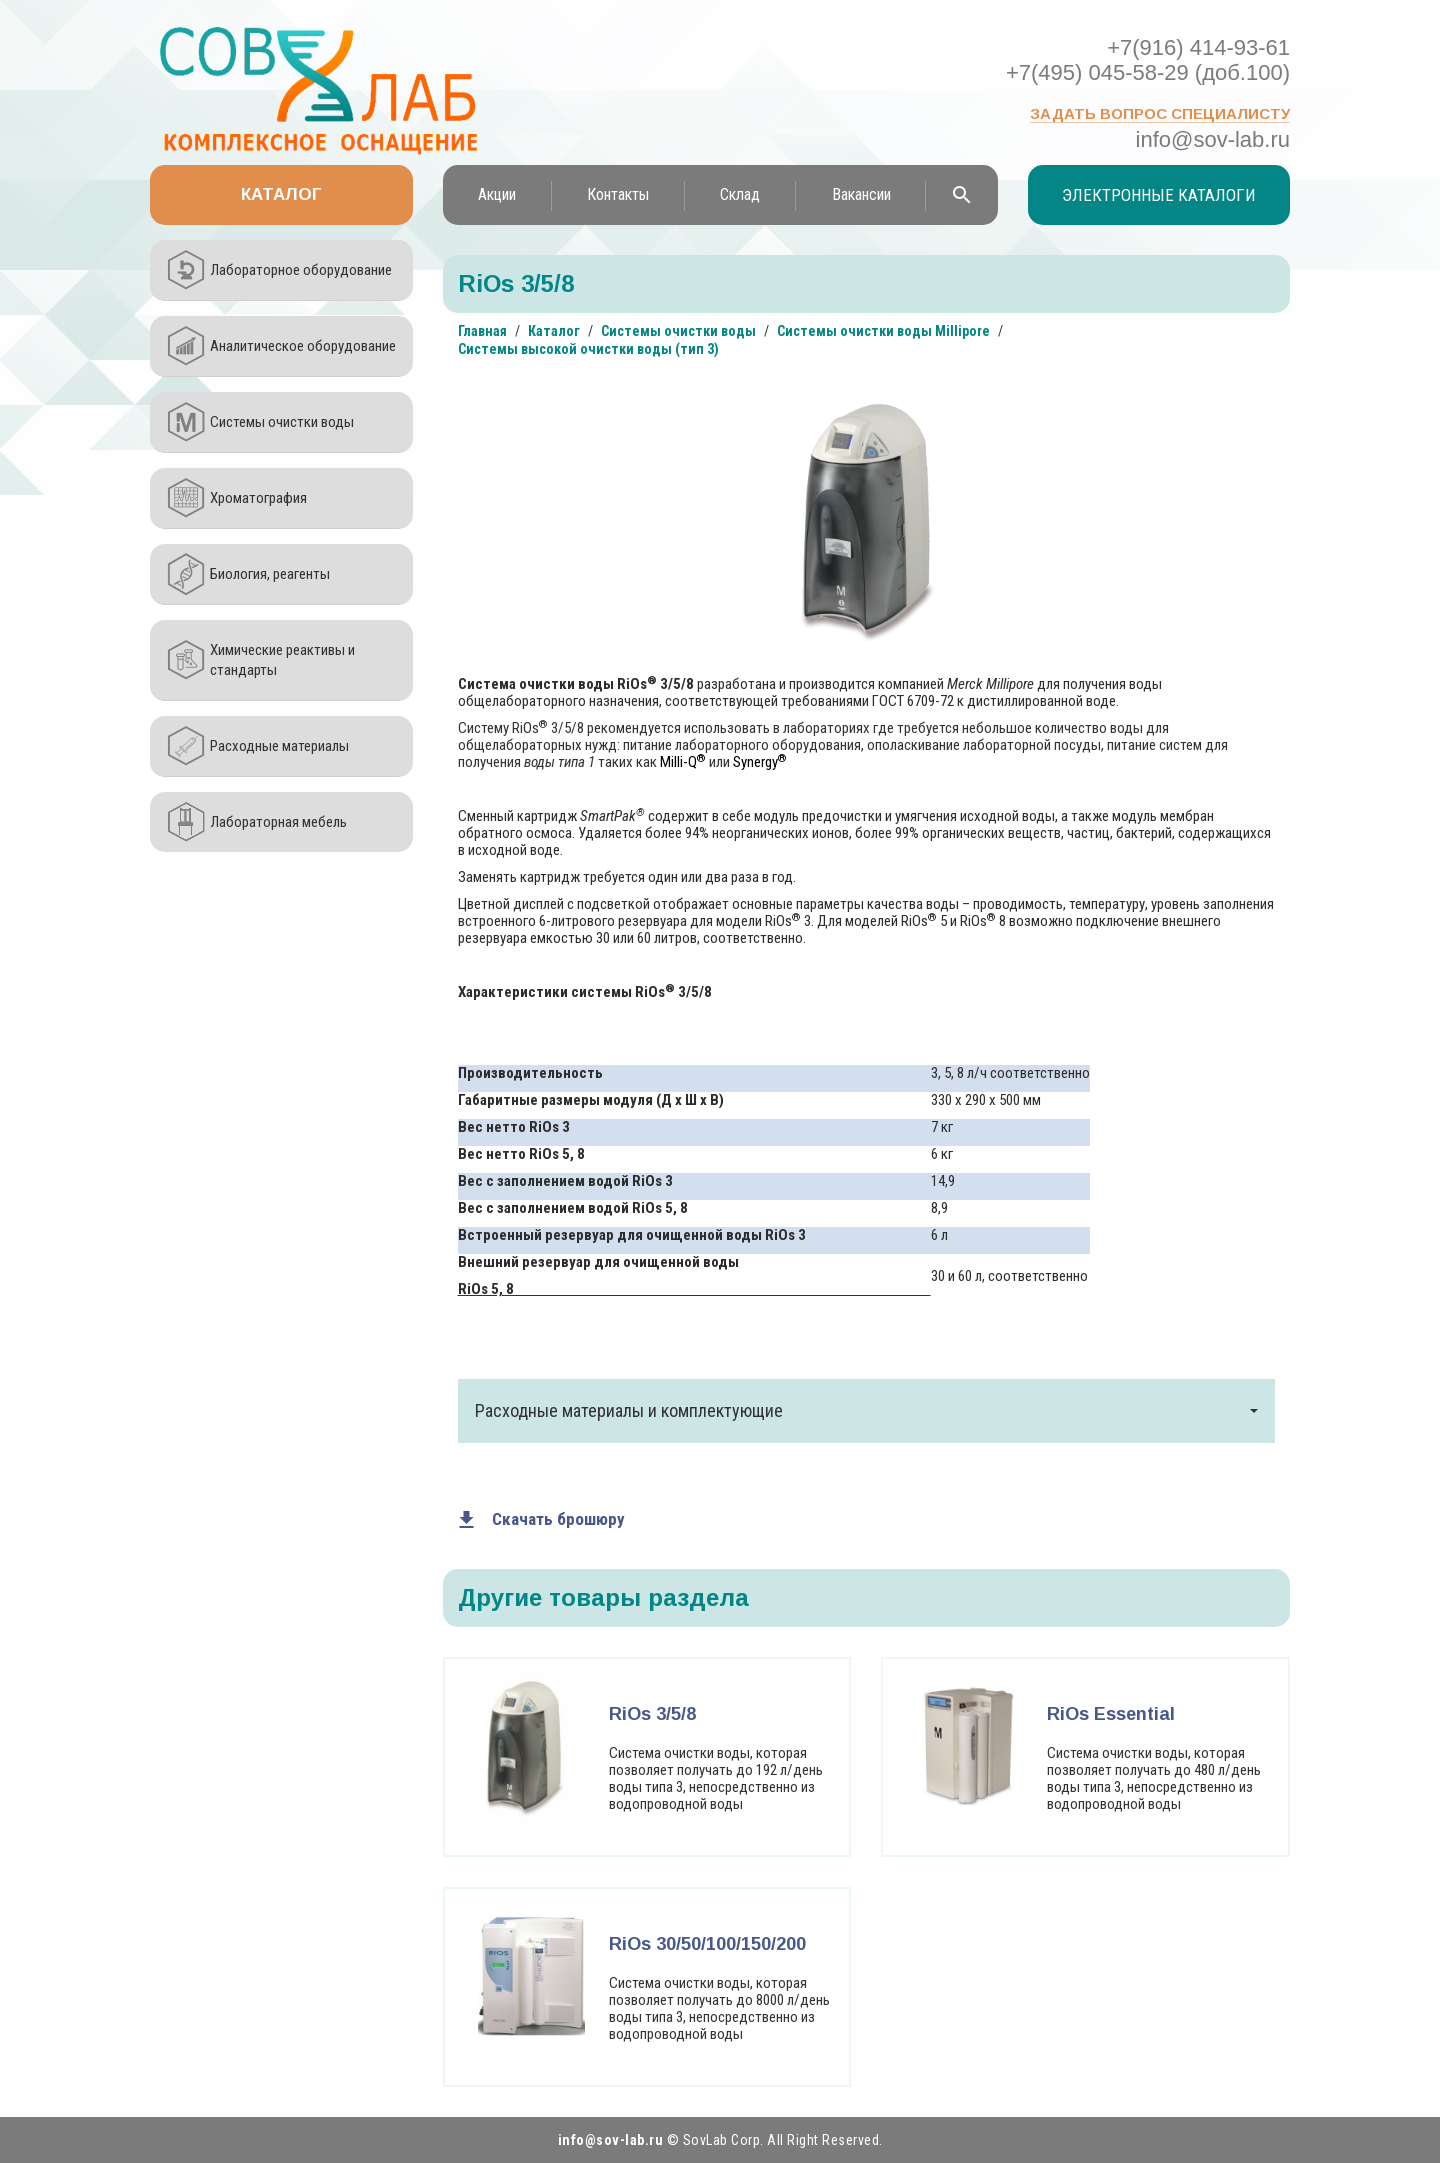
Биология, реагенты (270, 574)
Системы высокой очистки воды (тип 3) (588, 349)
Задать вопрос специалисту (1160, 113)
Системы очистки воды (282, 422)
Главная (482, 331)
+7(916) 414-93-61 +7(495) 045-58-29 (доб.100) (1148, 60)
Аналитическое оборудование (303, 346)
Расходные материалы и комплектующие (867, 1410)
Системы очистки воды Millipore (883, 331)
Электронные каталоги (1159, 195)
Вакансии (861, 194)
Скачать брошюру (558, 1519)
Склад (740, 194)
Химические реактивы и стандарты (282, 660)
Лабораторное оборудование (301, 270)
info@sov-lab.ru (1213, 139)
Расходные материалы (279, 746)
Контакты (618, 194)
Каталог (281, 194)
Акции (497, 194)
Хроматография (258, 498)
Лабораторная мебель (278, 822)
